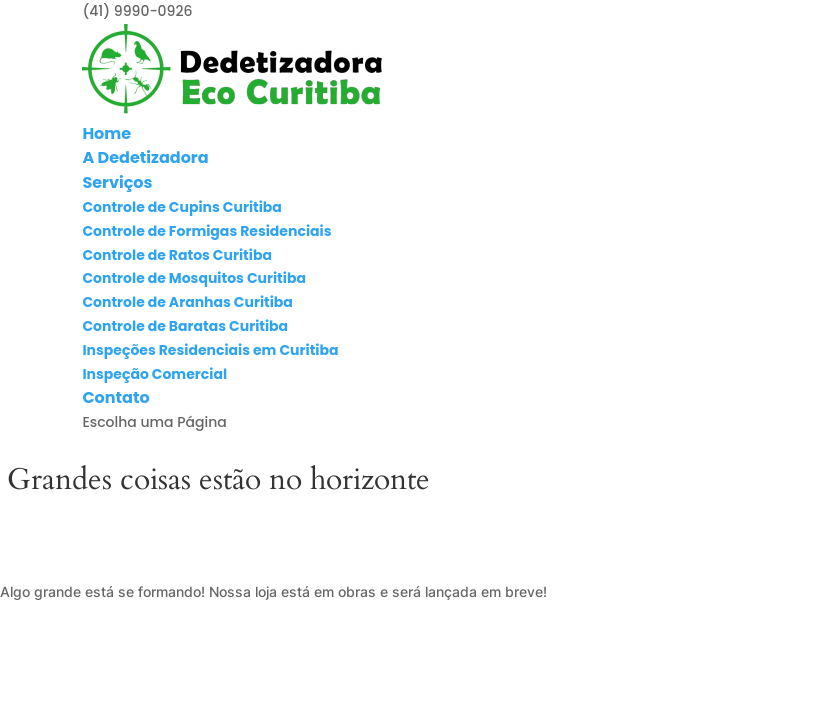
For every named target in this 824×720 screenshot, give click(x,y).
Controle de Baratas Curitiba (185, 326)
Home (106, 133)
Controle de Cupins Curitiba (181, 207)
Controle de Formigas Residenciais (206, 231)
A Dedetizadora (145, 157)
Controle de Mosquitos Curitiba (194, 278)
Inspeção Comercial (154, 374)
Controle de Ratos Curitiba (177, 255)
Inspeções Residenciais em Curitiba (210, 350)
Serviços (117, 182)
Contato (115, 397)
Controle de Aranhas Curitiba (187, 302)
